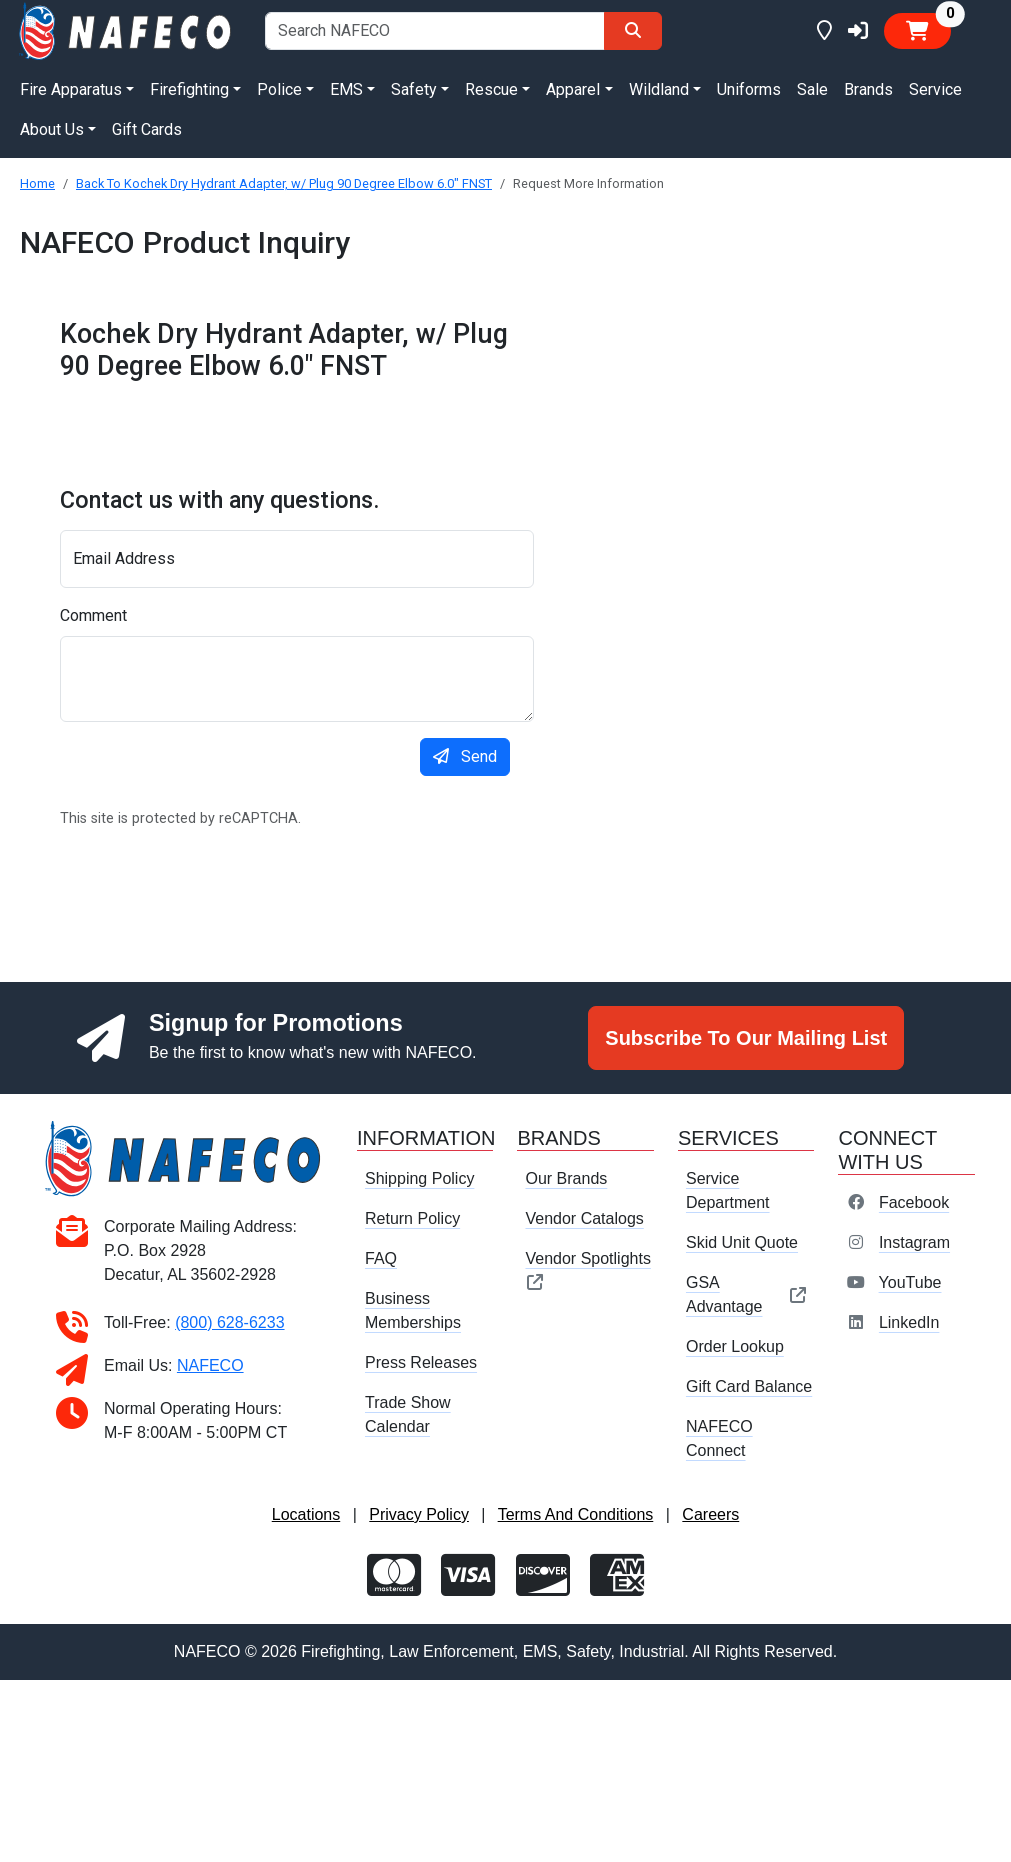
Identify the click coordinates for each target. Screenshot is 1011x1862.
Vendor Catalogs (584, 1218)
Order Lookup (735, 1346)
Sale (812, 89)
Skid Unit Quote (742, 1242)
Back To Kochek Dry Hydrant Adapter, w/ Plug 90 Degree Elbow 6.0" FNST (284, 183)
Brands (868, 89)
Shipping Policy (419, 1178)
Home (37, 183)
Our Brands (566, 1178)
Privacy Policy (419, 1514)
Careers (710, 1514)
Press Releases (421, 1362)
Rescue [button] (491, 89)
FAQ (381, 1258)
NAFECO (210, 1365)
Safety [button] (414, 89)
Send (465, 756)
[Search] (633, 31)
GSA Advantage (746, 1294)
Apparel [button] (573, 89)
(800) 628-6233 (229, 1322)
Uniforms (749, 89)
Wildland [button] (659, 89)
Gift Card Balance (749, 1386)
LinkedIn (909, 1322)
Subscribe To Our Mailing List (746, 1038)
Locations (306, 1514)
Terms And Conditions (576, 1514)
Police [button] (279, 89)
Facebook (914, 1202)
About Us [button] (52, 129)
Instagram (914, 1242)
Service (935, 89)
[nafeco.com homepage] (126, 29)
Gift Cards (147, 129)
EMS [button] (346, 89)
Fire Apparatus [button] (71, 89)
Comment (93, 615)
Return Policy (412, 1218)
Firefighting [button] (189, 89)
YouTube (910, 1282)
